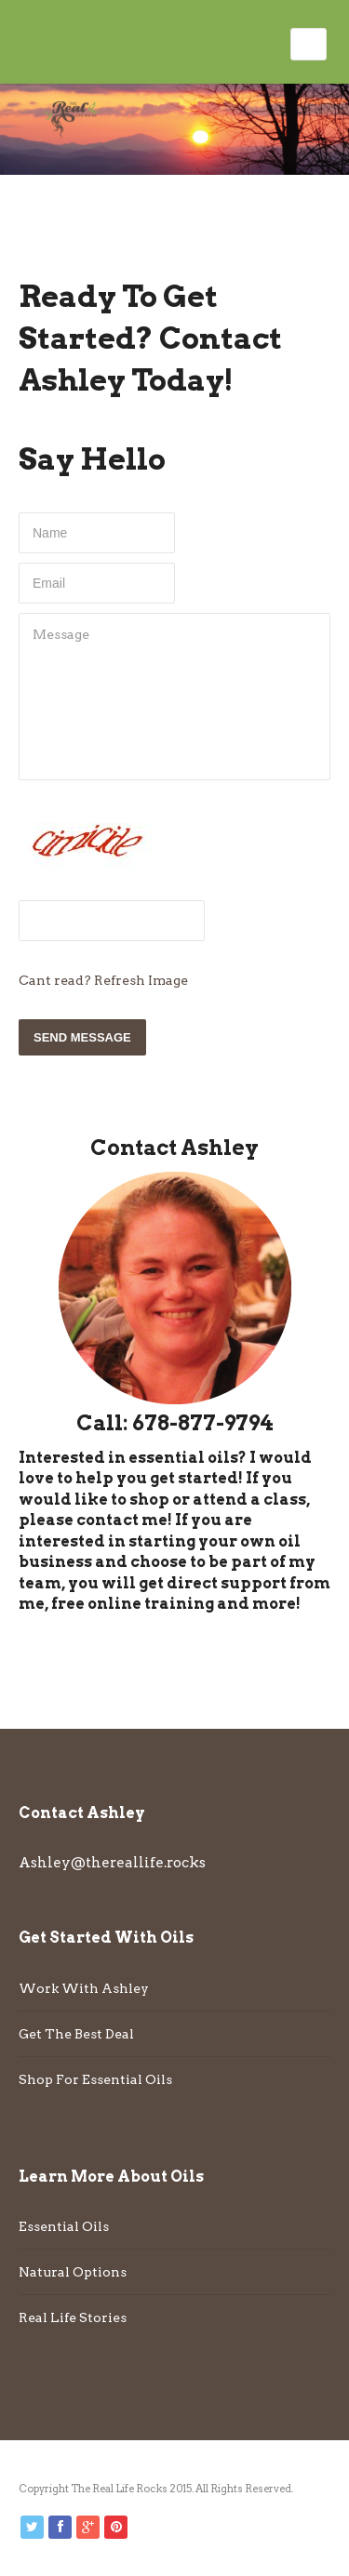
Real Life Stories (73, 2317)
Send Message (82, 1037)
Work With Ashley (84, 1988)
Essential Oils (64, 2226)
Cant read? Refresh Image (103, 980)
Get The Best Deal (76, 2033)
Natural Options (73, 2271)
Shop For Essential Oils (95, 2079)
